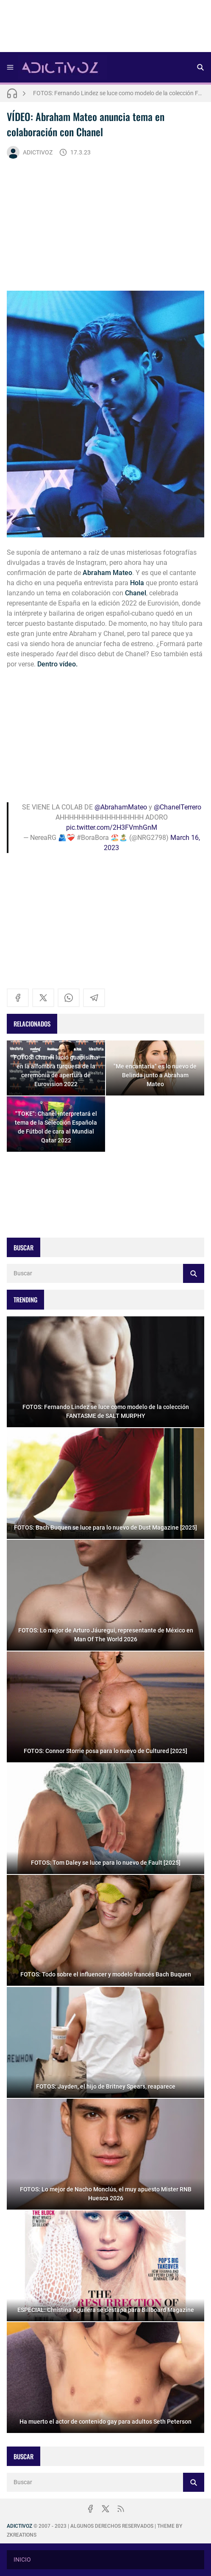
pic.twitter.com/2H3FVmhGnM (111, 827)
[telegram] (94, 997)
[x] (43, 997)
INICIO (22, 2559)
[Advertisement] (105, 29)
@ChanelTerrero (177, 807)
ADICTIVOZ (30, 152)
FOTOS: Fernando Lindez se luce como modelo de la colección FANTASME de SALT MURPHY (118, 93)
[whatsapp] (69, 997)
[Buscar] (200, 67)
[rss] (121, 2509)
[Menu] (10, 67)
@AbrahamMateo (120, 807)
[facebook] (18, 997)
